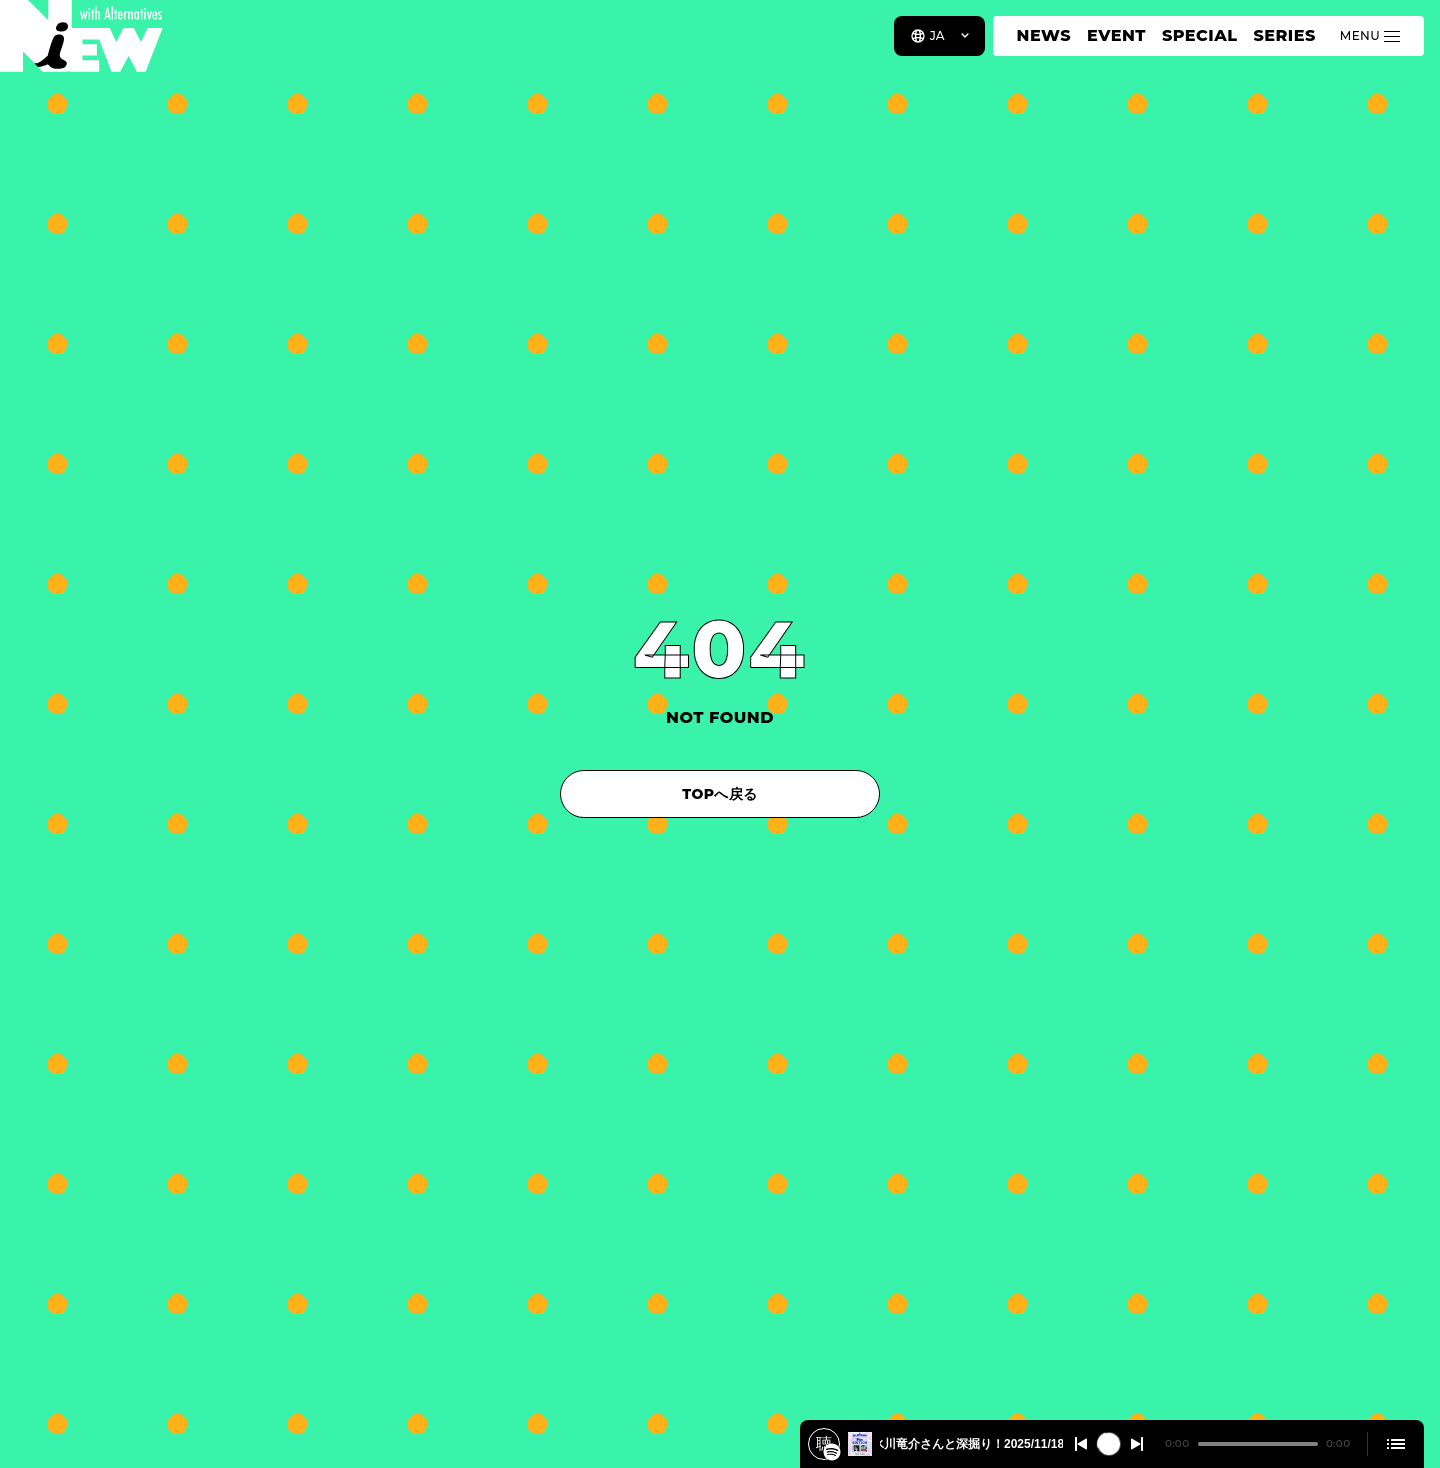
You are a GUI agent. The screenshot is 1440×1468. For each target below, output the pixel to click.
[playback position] (1258, 1444)
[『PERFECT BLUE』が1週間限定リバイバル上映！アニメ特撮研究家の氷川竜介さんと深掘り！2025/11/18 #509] (832, 1452)
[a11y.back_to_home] (81, 43)
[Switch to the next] (1137, 1444)
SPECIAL (1200, 35)
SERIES (1284, 35)
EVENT (1116, 35)
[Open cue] (1396, 1444)
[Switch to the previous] (1081, 1444)
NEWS (1044, 35)
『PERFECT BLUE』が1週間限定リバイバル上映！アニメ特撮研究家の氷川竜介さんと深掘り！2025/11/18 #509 (971, 1444)
